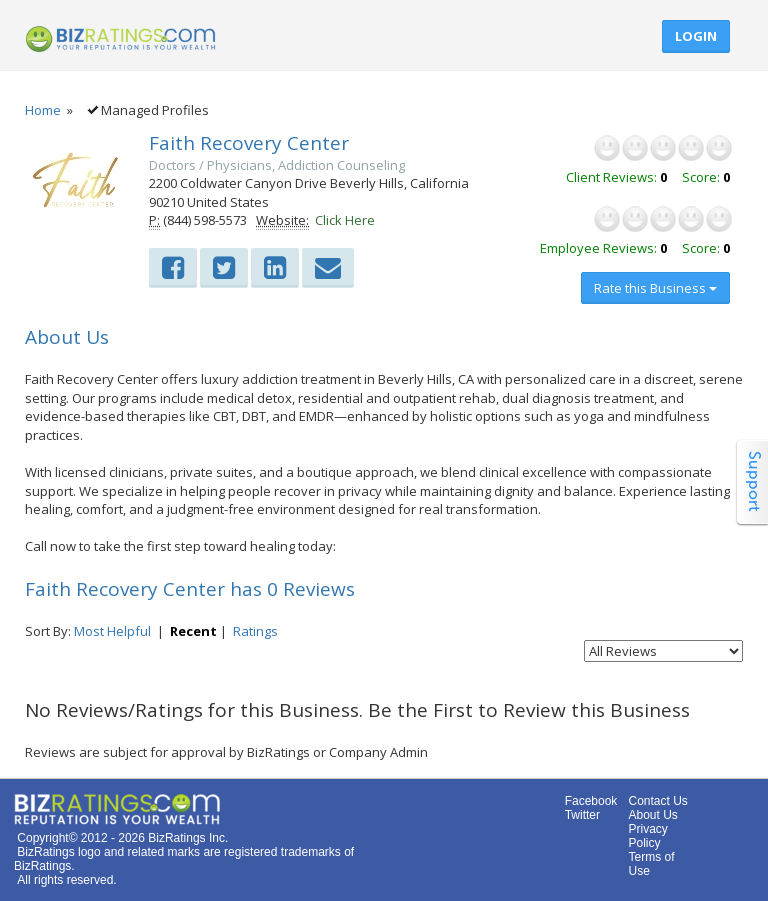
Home (43, 110)
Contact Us (657, 801)
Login (696, 36)
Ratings (255, 631)
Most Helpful (112, 631)
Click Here (345, 220)
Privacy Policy (647, 836)
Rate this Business (655, 288)
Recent (193, 631)
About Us (652, 815)
